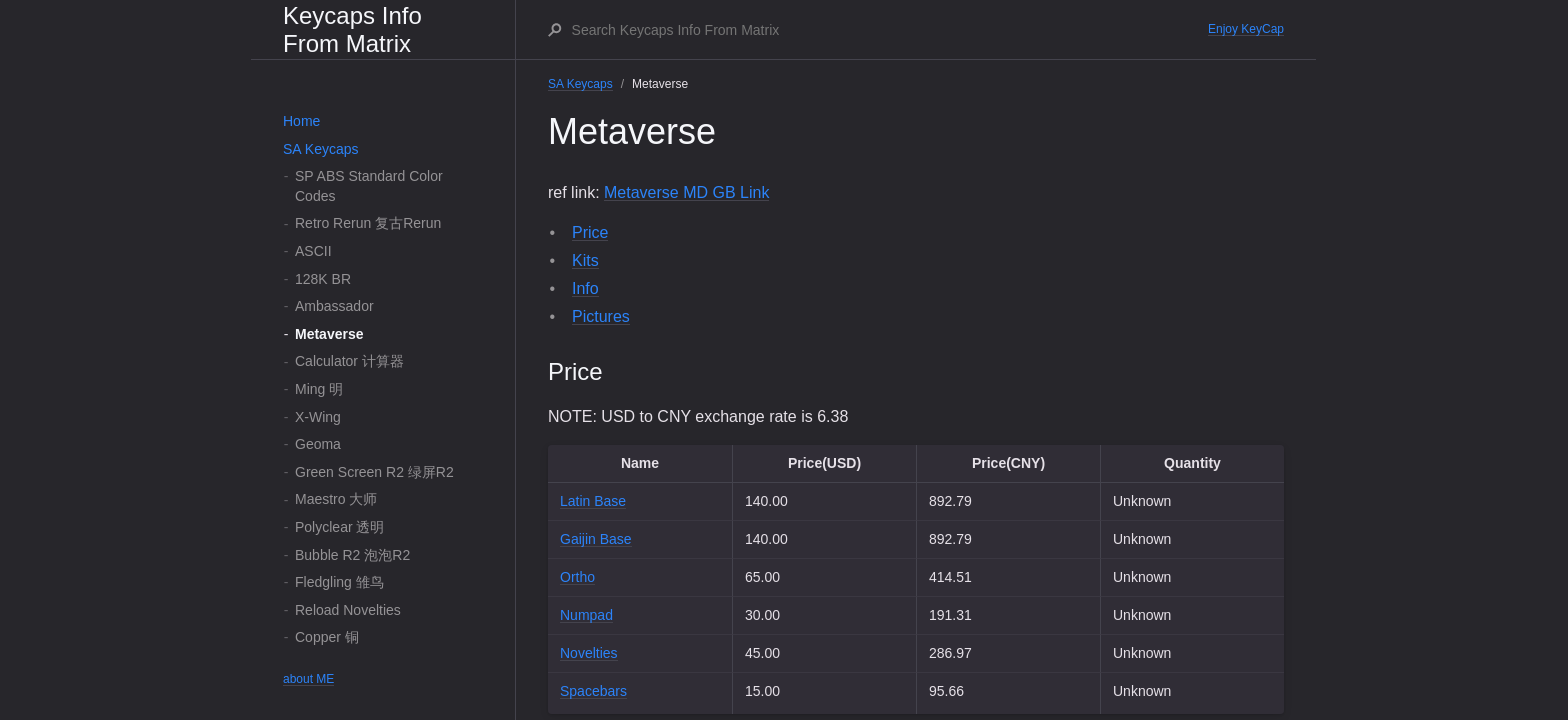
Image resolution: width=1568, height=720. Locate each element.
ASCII (313, 251)
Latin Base (593, 501)
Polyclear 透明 (339, 527)
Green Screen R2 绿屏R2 (374, 472)
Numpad (586, 615)
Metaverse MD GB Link (686, 192)
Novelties (589, 653)
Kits (585, 260)
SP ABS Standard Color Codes (369, 186)
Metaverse (329, 334)
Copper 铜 (327, 637)
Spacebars (593, 691)
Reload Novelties (348, 610)
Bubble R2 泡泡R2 (352, 555)
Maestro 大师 (336, 499)
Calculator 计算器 (349, 361)
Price (590, 232)
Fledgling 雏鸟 (339, 582)
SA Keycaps (321, 149)
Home (301, 121)
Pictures (601, 316)
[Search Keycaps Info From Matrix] (889, 30)
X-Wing (318, 417)
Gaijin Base (596, 539)
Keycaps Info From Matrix (352, 29)
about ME (308, 679)
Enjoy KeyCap (1246, 29)
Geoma (318, 444)
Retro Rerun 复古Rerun (368, 223)
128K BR (323, 279)
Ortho (577, 577)
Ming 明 (319, 389)
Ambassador (334, 306)
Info (585, 288)
